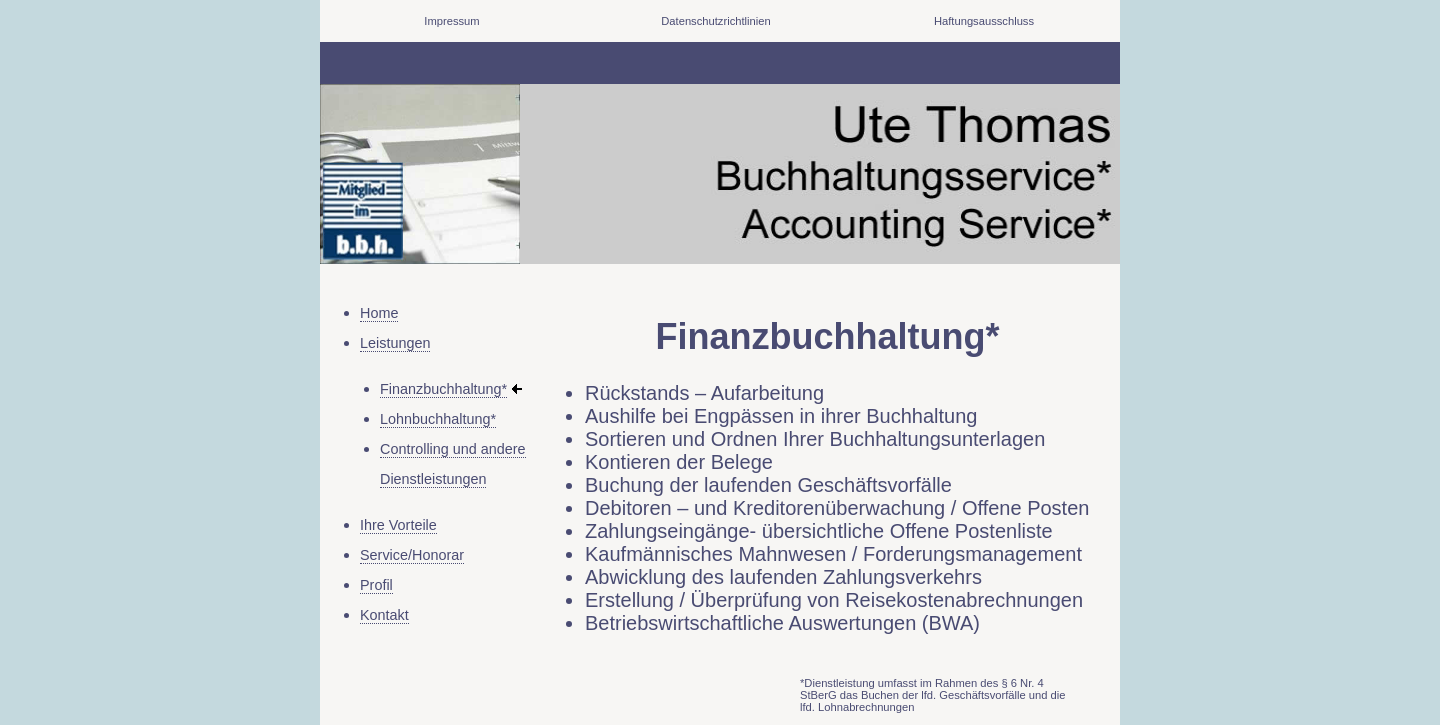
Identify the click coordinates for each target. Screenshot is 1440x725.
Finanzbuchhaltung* (443, 389)
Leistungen (395, 343)
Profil (376, 585)
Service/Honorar (412, 555)
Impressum (451, 21)
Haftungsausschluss (984, 21)
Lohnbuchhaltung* (438, 419)
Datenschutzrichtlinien (715, 21)
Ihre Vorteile (398, 525)
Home (379, 313)
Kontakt (384, 615)
